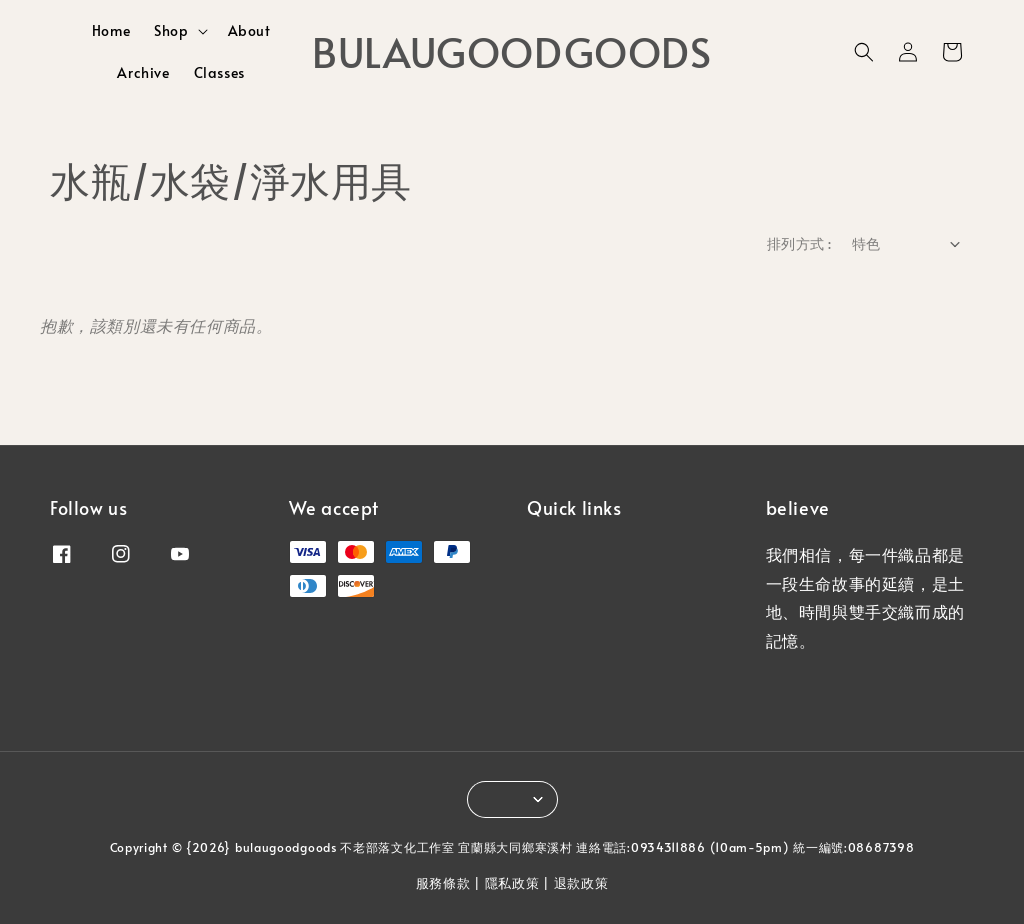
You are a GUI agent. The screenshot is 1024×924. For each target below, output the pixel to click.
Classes (219, 72)
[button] (864, 52)
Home (111, 30)
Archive (143, 72)
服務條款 (443, 883)
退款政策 (581, 883)
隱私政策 (512, 883)
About (249, 30)
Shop (171, 31)
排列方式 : (799, 243)
